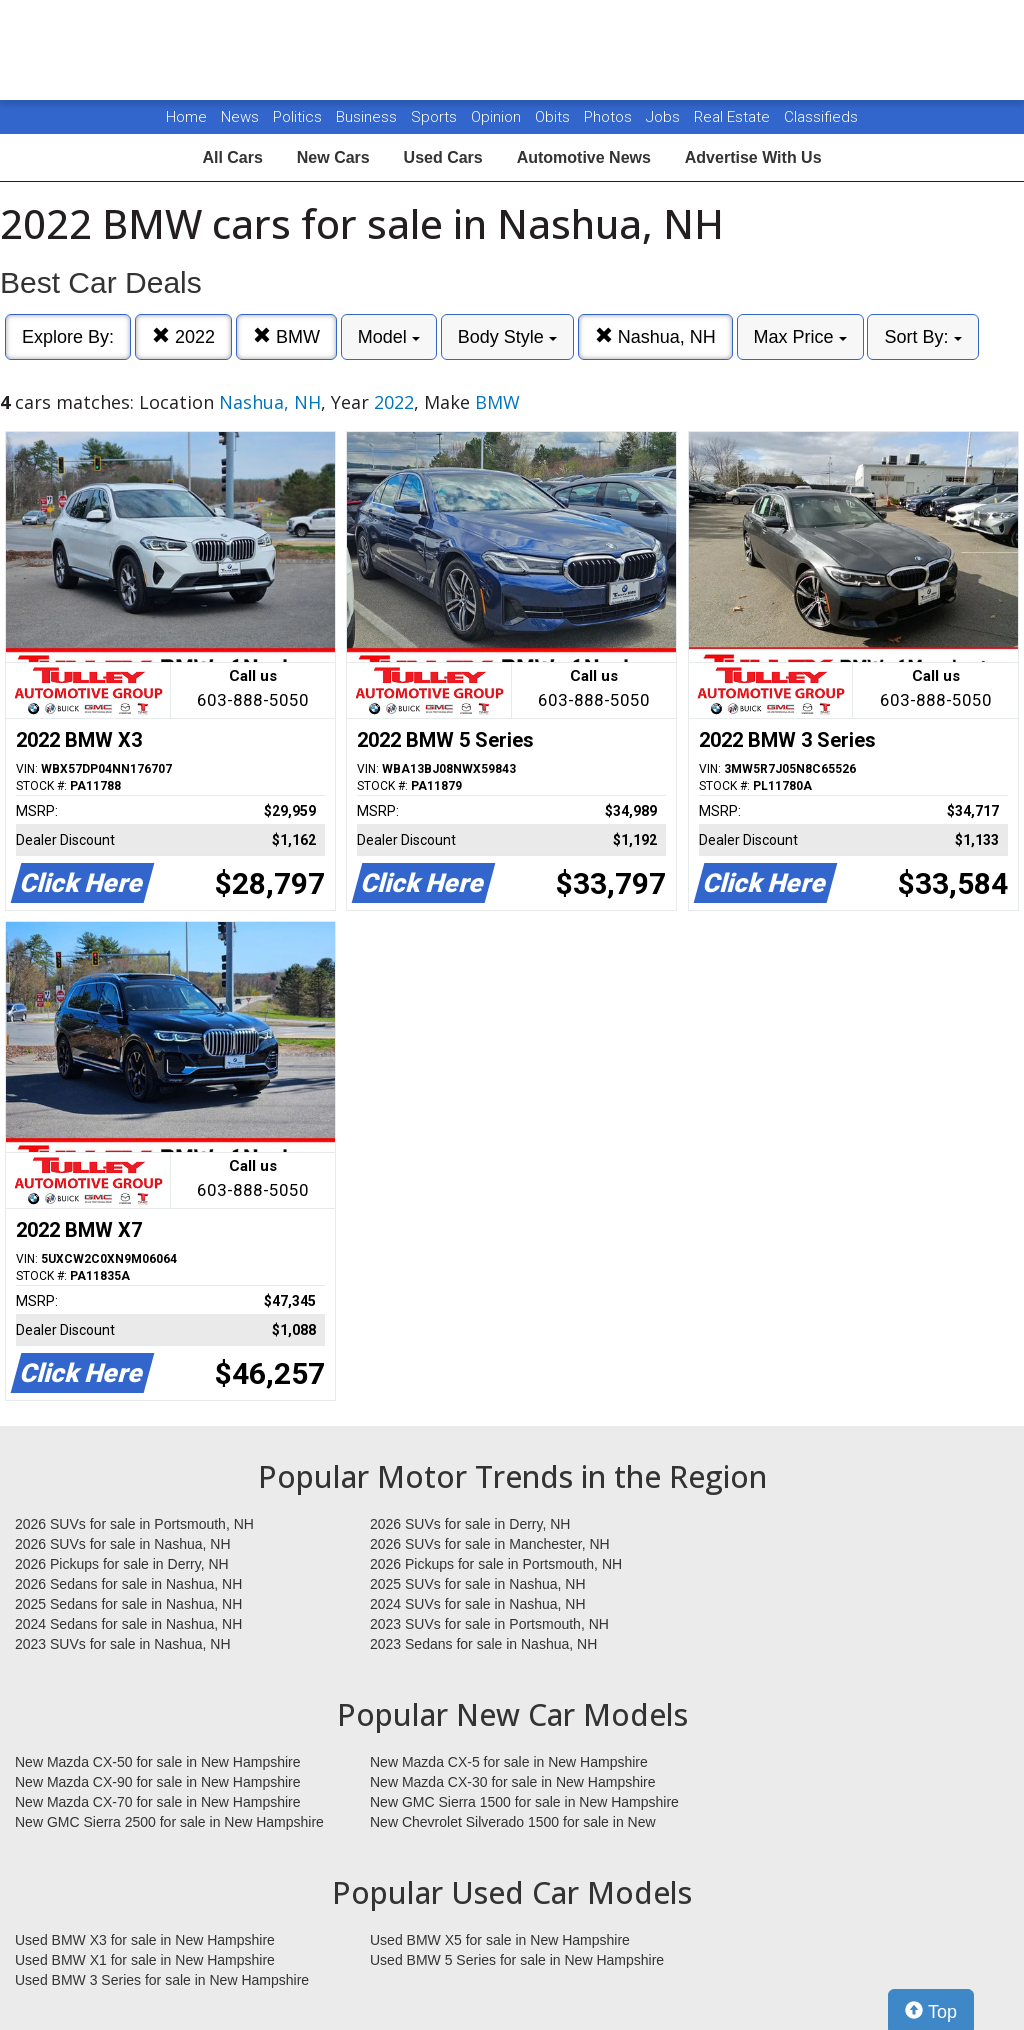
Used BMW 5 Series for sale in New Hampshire (517, 1960)
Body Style (507, 337)
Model (389, 337)
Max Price (800, 337)
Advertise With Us (753, 157)
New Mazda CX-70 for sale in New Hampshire (158, 1802)
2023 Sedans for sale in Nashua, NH (483, 1644)
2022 (183, 336)
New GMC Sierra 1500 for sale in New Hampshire (524, 1802)
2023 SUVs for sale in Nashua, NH (123, 1644)
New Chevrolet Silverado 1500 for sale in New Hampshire (513, 1823)
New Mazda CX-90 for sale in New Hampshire (158, 1782)
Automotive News (584, 157)
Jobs (665, 117)
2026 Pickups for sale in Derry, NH (122, 1564)
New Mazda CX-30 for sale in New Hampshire (513, 1782)
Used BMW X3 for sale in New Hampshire (145, 1940)
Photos (610, 117)
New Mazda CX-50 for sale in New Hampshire (158, 1762)
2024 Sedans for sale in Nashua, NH (128, 1624)
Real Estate (734, 117)
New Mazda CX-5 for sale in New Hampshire (509, 1762)
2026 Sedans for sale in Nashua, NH (128, 1584)
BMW (286, 336)
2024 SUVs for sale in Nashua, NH (478, 1604)
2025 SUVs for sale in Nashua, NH (478, 1584)
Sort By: (922, 337)
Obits (554, 117)
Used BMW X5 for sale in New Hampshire (500, 1940)
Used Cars (443, 157)
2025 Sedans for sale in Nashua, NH (128, 1604)
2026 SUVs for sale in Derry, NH (470, 1524)
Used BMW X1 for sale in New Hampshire (145, 1960)
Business (368, 117)
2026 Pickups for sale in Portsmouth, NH (496, 1564)
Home (186, 117)
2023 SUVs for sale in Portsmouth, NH (489, 1624)
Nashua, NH (655, 336)
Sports (436, 117)
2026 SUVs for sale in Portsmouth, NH (134, 1524)
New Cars (333, 157)
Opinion (498, 117)
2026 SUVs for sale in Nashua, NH (123, 1544)
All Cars (232, 157)
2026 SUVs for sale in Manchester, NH (490, 1544)
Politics (297, 117)
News (240, 117)
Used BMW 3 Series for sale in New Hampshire (162, 1980)
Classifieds (821, 117)
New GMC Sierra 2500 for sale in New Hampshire (169, 1822)
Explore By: (68, 337)
